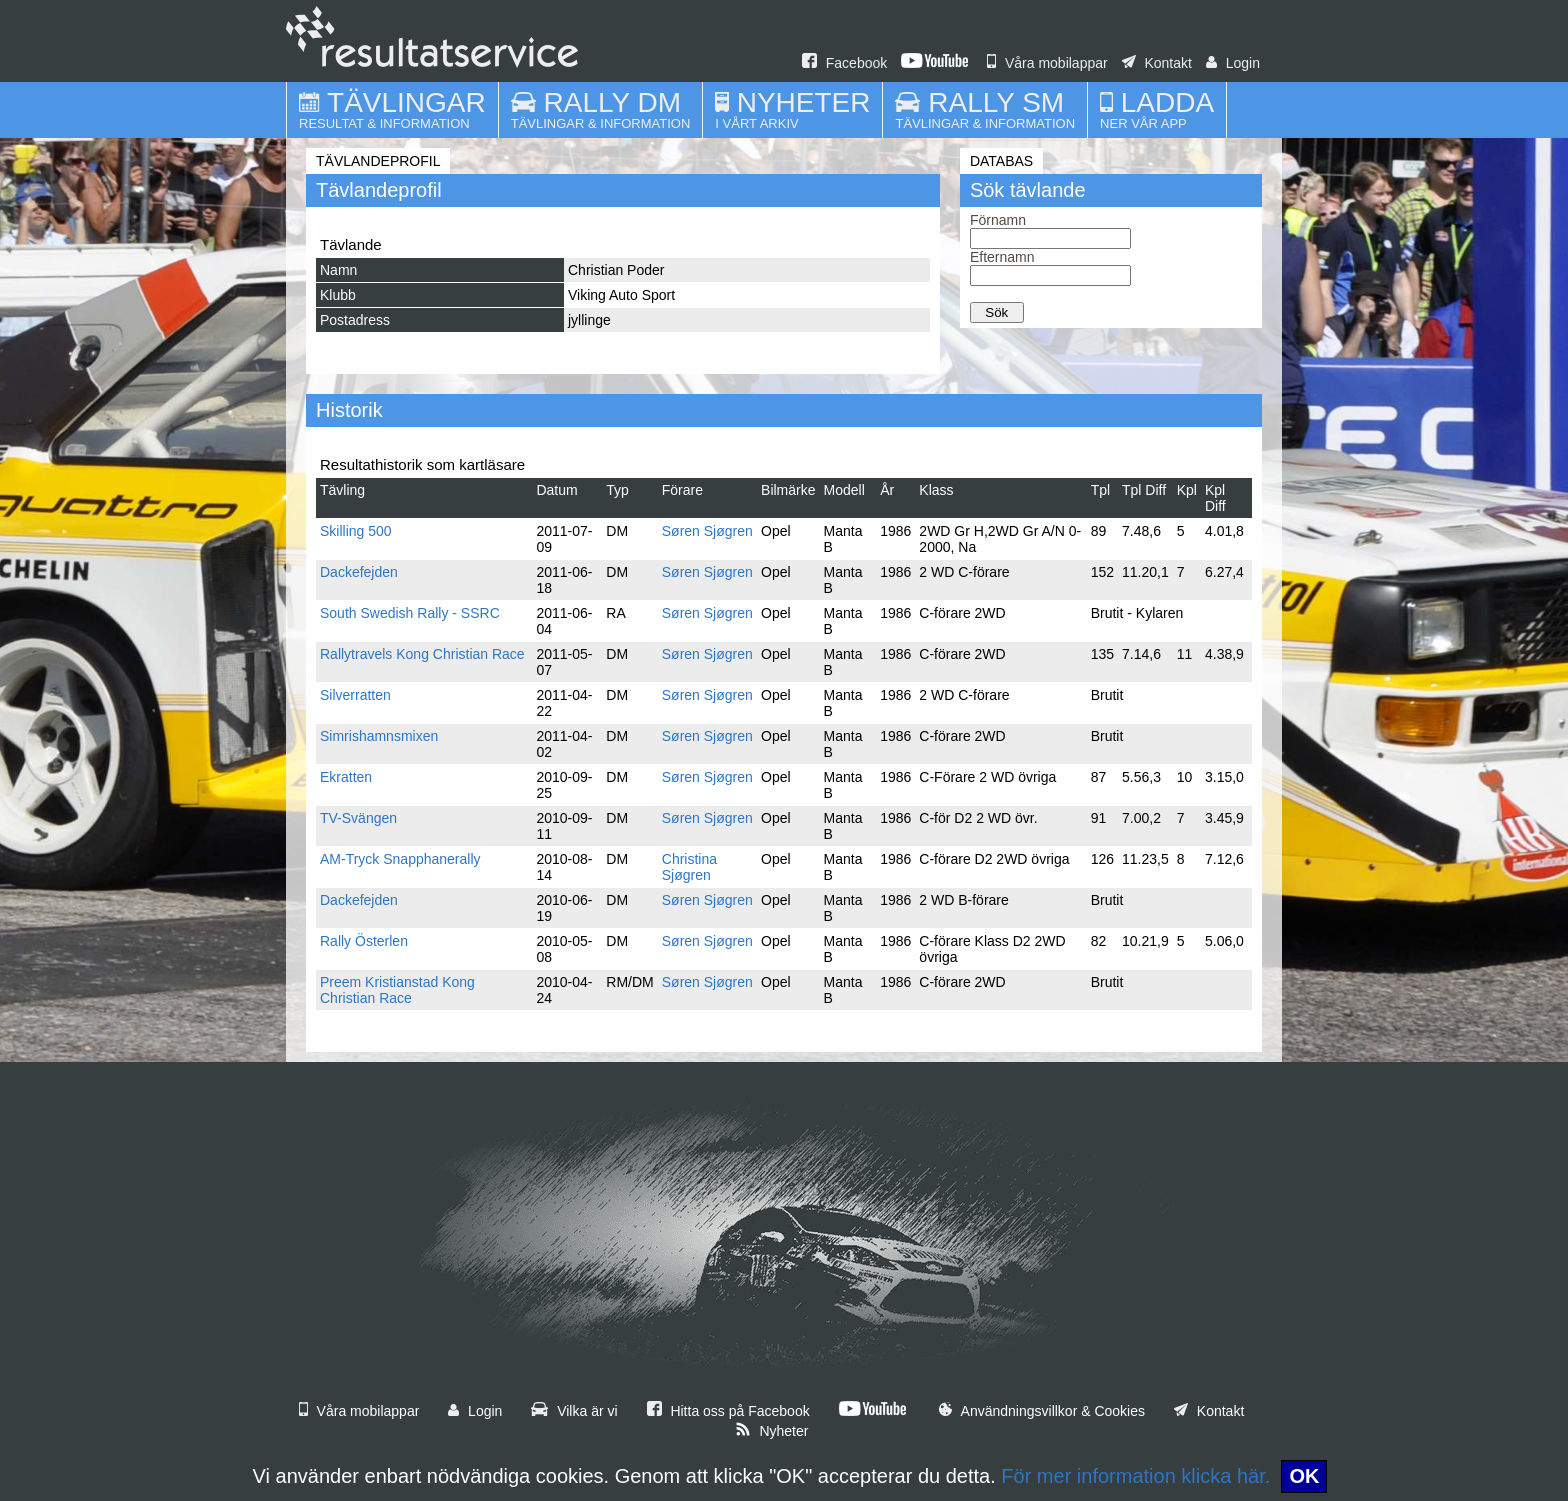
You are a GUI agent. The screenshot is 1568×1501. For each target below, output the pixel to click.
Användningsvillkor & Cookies (1042, 1411)
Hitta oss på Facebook (728, 1411)
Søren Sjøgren (707, 531)
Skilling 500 (356, 531)
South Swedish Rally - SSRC (410, 613)
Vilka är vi (574, 1411)
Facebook (844, 63)
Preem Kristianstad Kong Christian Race (397, 990)
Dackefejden (359, 572)
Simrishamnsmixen (379, 736)
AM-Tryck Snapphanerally (400, 859)
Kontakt (1157, 63)
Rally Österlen (364, 941)
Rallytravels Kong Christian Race (422, 654)
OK (1304, 1476)
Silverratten (355, 695)
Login (1233, 63)
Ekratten (346, 777)
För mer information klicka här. (1135, 1476)
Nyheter (772, 1431)
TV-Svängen (358, 818)
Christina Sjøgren (689, 867)
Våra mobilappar (1047, 63)
